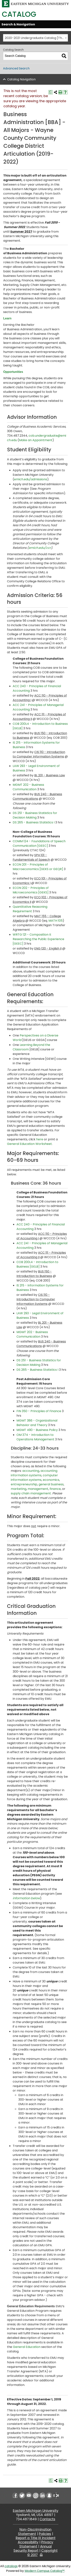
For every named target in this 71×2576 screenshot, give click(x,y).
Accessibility (28, 2542)
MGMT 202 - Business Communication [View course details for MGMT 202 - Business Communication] (28, 787)
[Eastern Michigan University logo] (35, 3)
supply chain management (31, 1493)
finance (55, 1489)
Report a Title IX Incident (35, 2538)
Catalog (19, 14)
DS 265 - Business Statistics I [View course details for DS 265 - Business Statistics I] (34, 822)
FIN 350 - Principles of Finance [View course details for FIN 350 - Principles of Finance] (38, 1411)
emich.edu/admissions (30, 479)
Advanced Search (16, 68)
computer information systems (34, 1477)
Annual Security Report (32, 2548)
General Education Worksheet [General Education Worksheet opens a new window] (29, 1144)
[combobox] (35, 38)
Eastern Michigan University (35, 2510)
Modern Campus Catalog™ (45, 2571)
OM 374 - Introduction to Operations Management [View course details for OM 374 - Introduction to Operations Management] (35, 1437)
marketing (18, 1489)
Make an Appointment (35, 440)
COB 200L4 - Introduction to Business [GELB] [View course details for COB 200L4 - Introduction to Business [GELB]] (37, 1264)
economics (51, 1480)
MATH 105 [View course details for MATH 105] (55, 920)
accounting (30, 1471)
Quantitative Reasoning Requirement (30, 909)
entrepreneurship (24, 1484)
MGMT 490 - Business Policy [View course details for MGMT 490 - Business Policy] (37, 1430)
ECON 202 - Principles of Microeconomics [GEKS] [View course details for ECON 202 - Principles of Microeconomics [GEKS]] (31, 890)
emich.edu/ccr (40, 548)
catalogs (11, 2566)
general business (51, 1484)
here (39, 1139)
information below (26, 1898)
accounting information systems (34, 1473)
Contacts (47, 2519)
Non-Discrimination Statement (34, 2531)
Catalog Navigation (21, 79)
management (38, 1489)
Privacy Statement (36, 2544)
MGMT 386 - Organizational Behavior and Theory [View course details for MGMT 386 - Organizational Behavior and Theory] (36, 1422)
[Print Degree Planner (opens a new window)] (50, 92)
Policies (45, 2534)
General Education (27, 2347)
